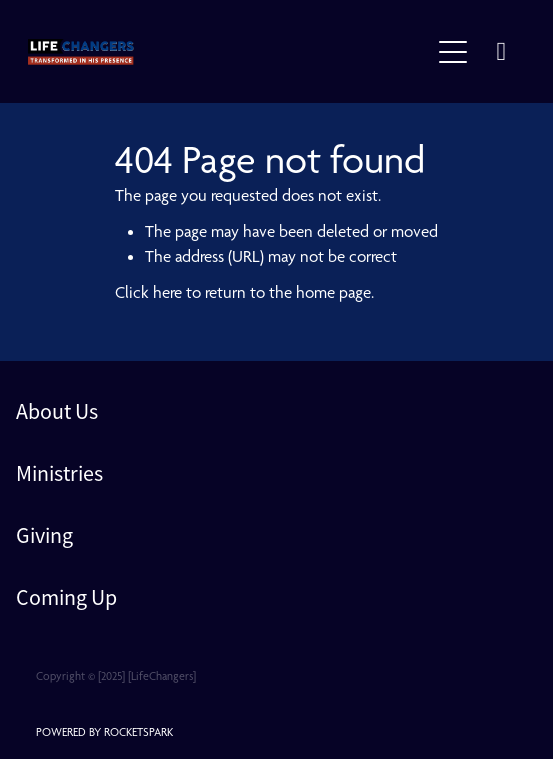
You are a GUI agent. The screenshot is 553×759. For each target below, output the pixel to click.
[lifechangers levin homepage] (229, 52)
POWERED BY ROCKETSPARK (104, 732)
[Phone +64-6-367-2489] (501, 52)
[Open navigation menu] (453, 52)
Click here (148, 292)
